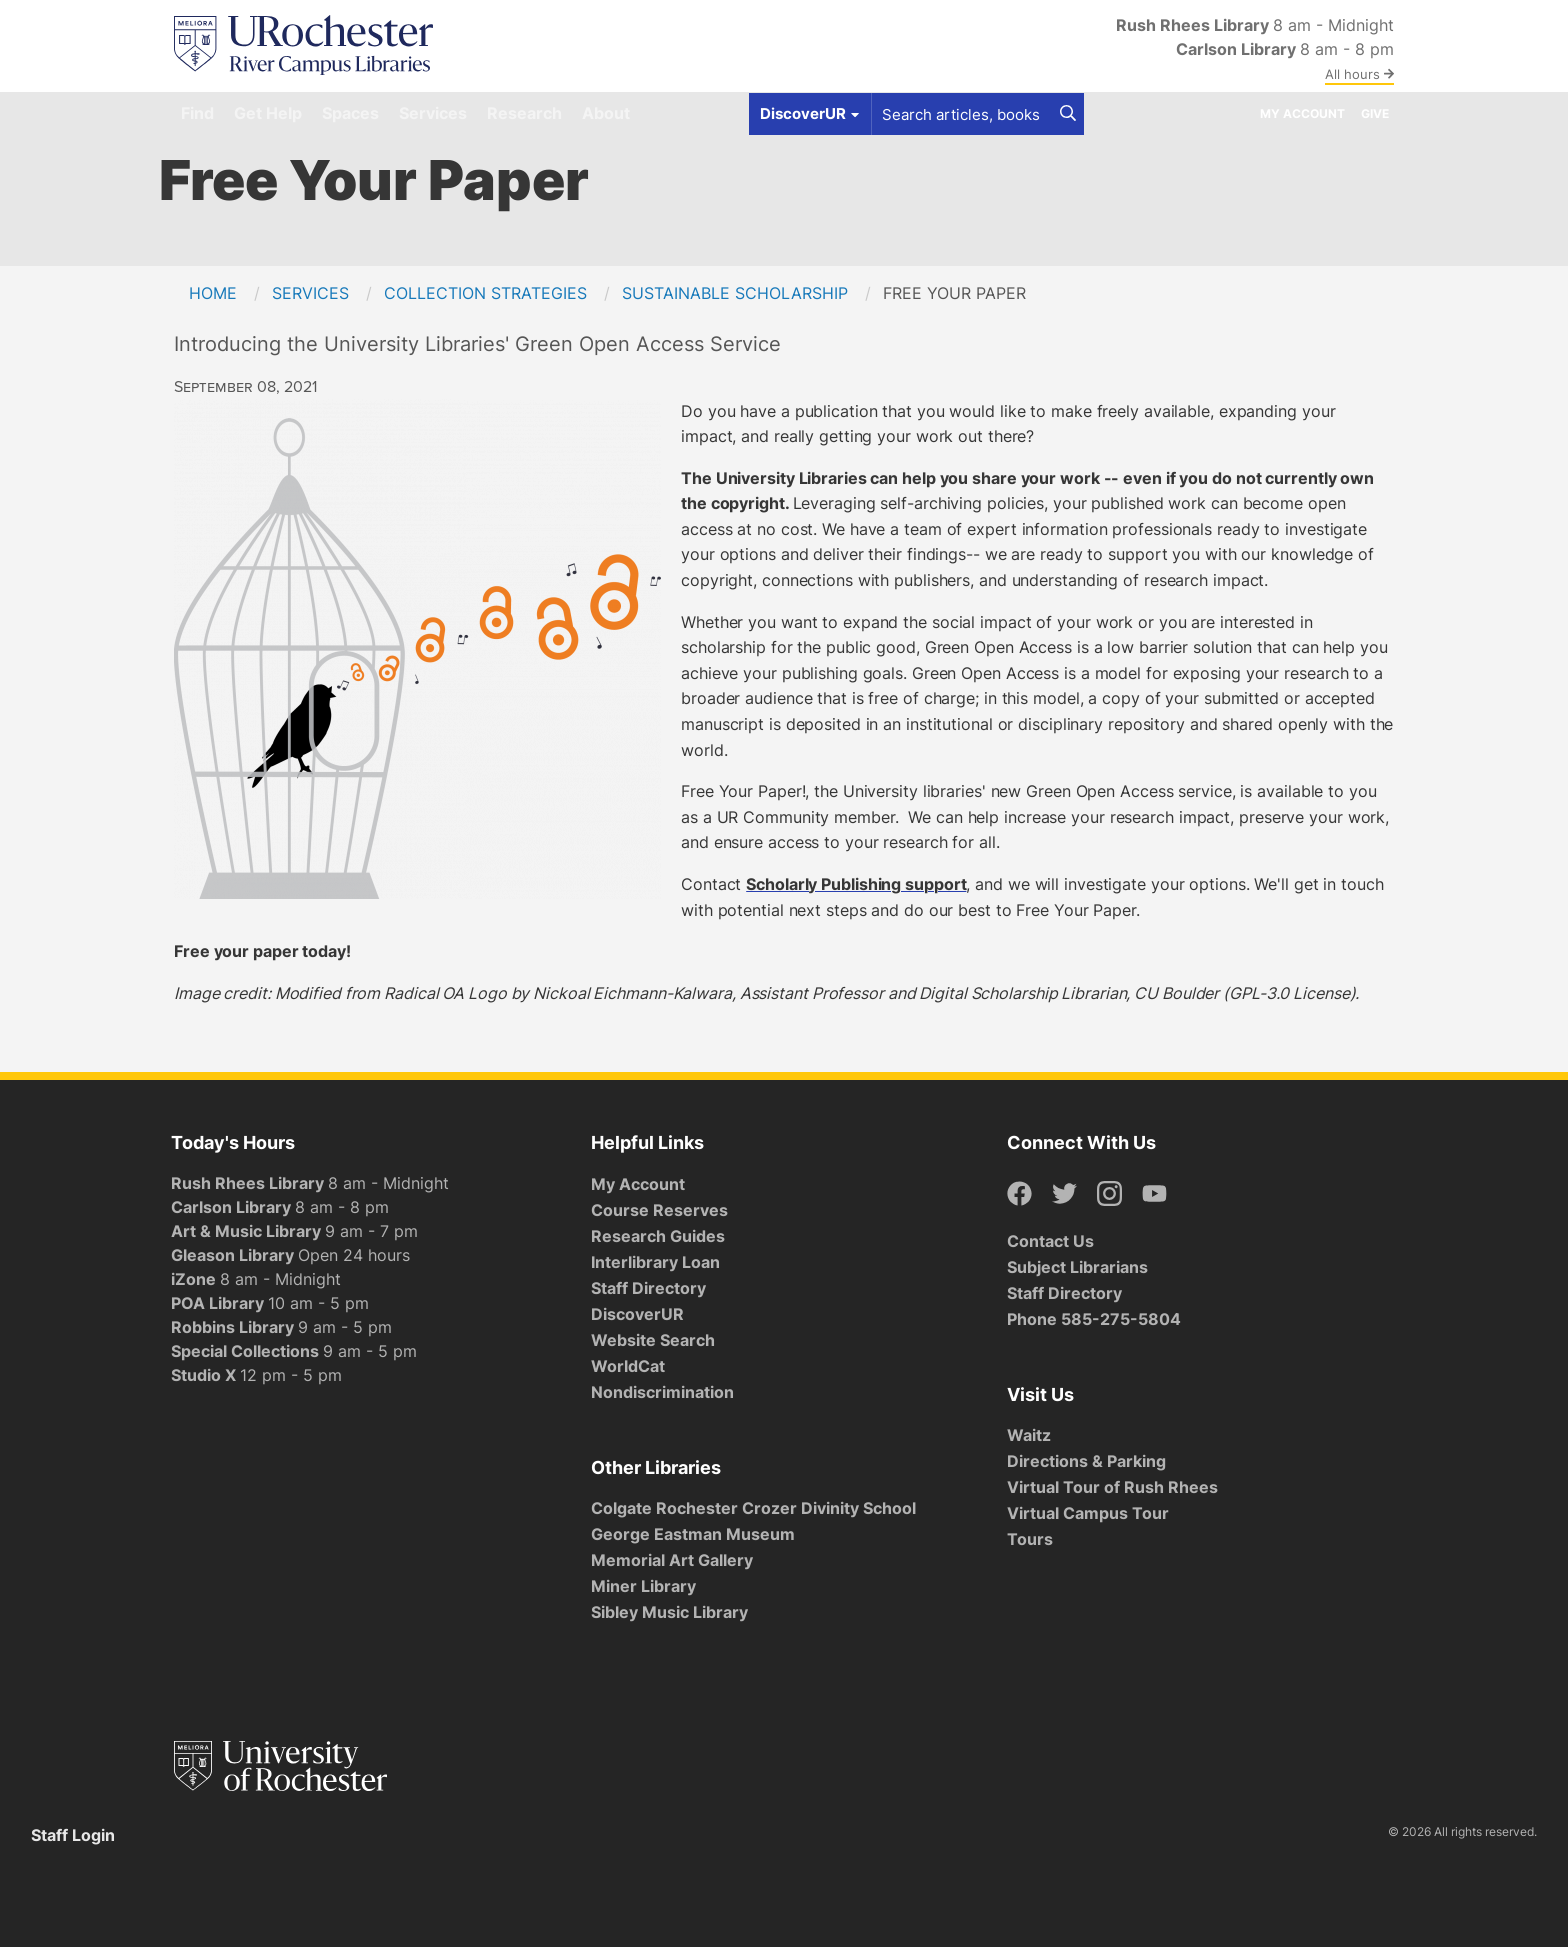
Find (197, 113)
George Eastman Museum (693, 1534)
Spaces (350, 113)
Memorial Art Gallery (672, 1560)
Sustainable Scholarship (735, 293)
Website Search (653, 1340)
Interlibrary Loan (655, 1262)
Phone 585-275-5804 (1094, 1319)
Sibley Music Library (669, 1612)
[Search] (1068, 114)
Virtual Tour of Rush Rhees (1112, 1487)
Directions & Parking (1086, 1461)
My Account (1302, 113)
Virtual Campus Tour (1088, 1513)
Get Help (268, 113)
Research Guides (658, 1236)
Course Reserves (659, 1210)
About (606, 113)
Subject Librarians (1077, 1267)
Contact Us (1050, 1241)
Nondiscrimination (662, 1392)
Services (433, 113)
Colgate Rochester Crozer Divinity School (753, 1508)
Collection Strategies (485, 293)
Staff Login (73, 1835)
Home (213, 293)
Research (524, 113)
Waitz (1029, 1435)
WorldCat (628, 1366)
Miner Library (643, 1586)
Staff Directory (648, 1288)
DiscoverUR (637, 1314)
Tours (1030, 1539)
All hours (1359, 74)
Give (1375, 113)
